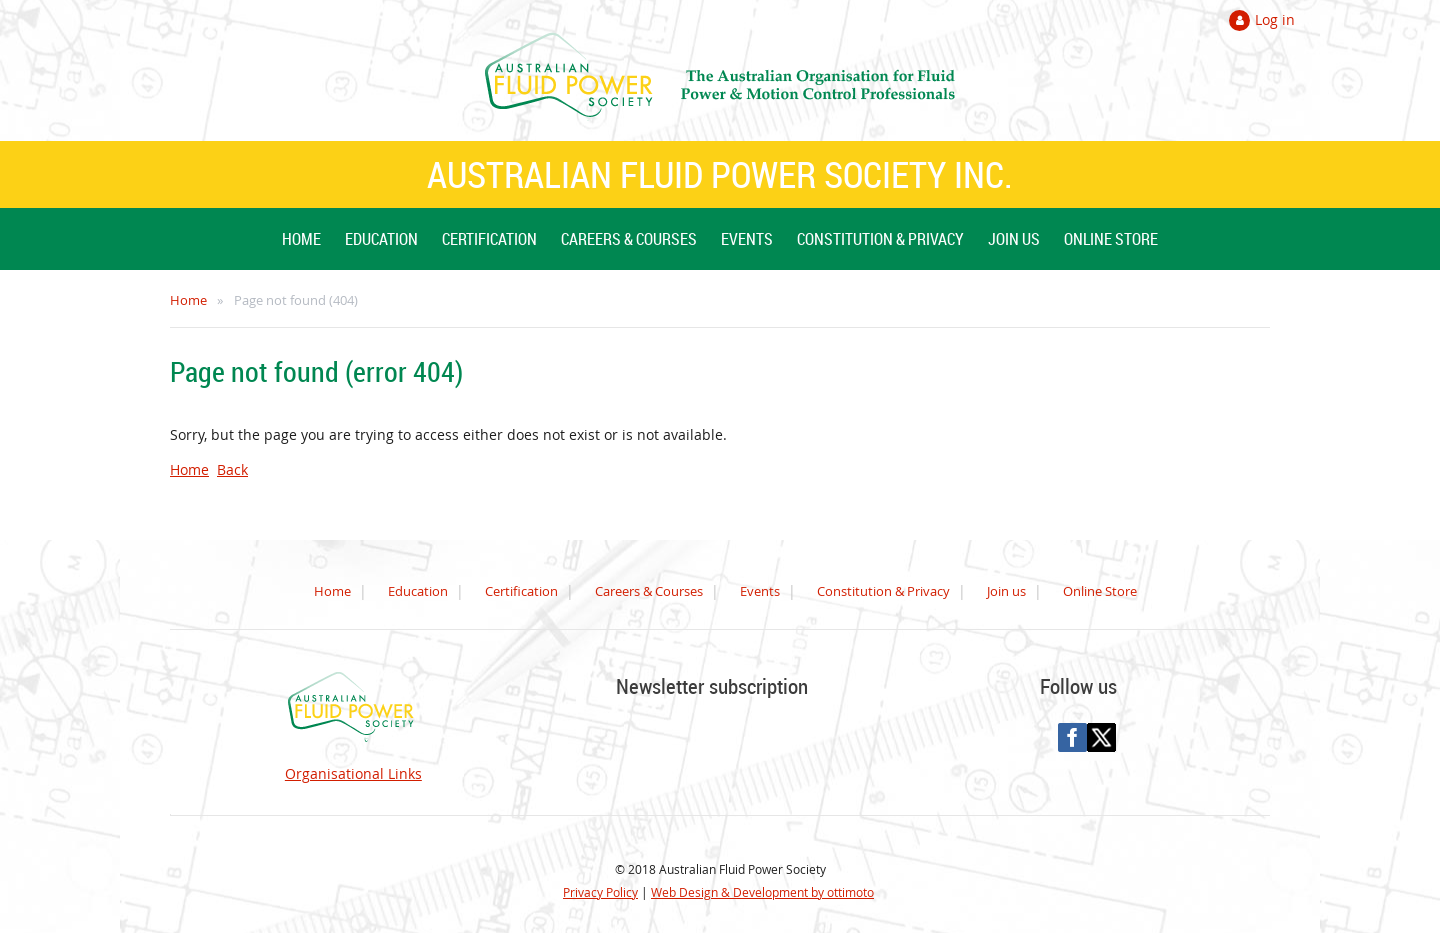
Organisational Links (353, 773)
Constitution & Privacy (883, 591)
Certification (521, 591)
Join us (1006, 591)
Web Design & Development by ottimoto (762, 892)
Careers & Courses (649, 591)
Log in (1275, 19)
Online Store (1100, 591)
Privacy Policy (600, 892)
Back (232, 469)
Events (760, 591)
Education (418, 591)
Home (188, 300)
